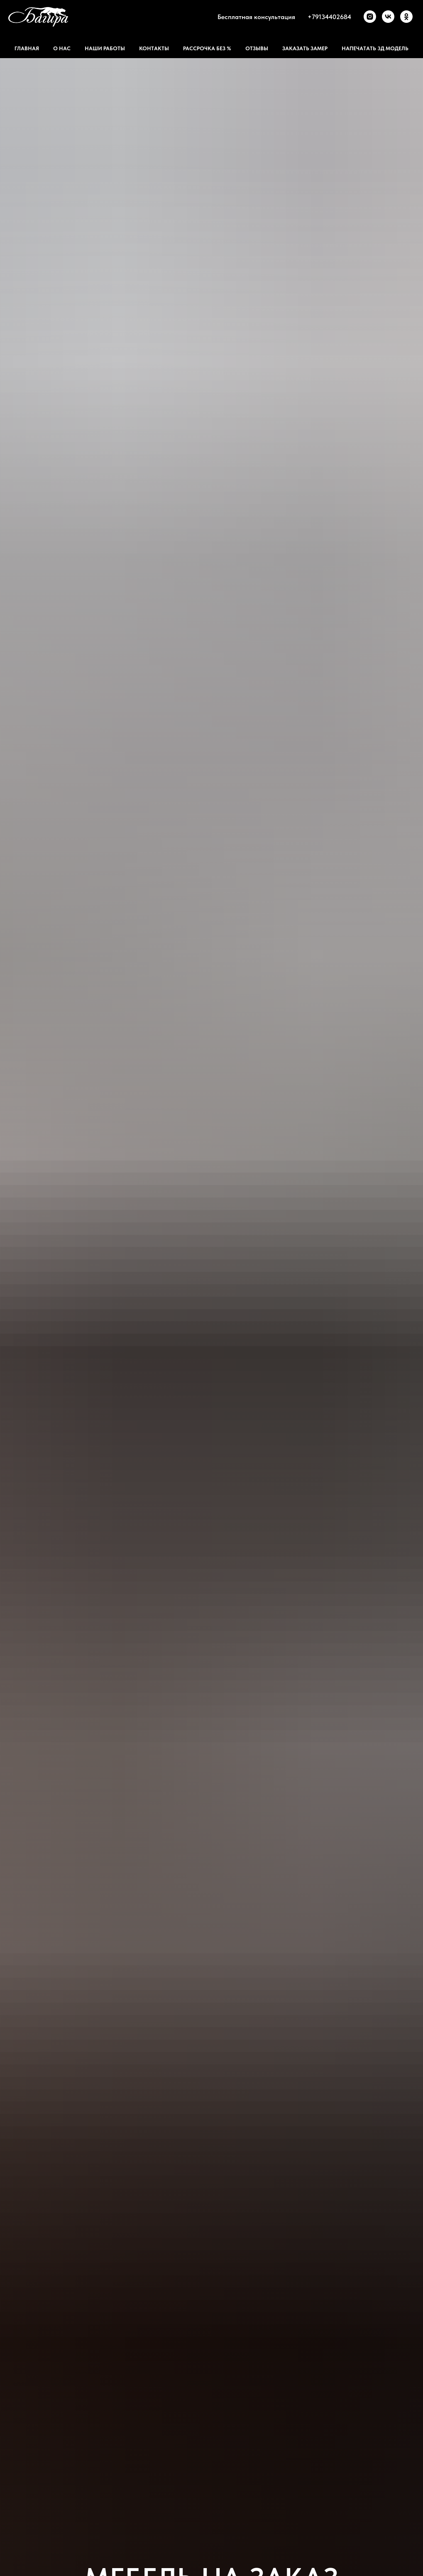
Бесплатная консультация (256, 17)
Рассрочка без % (207, 48)
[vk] (388, 16)
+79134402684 (329, 17)
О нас (62, 48)
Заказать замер (305, 48)
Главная (27, 48)
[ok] (406, 16)
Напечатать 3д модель (375, 48)
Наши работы (105, 48)
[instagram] (370, 16)
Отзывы (256, 48)
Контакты (154, 48)
